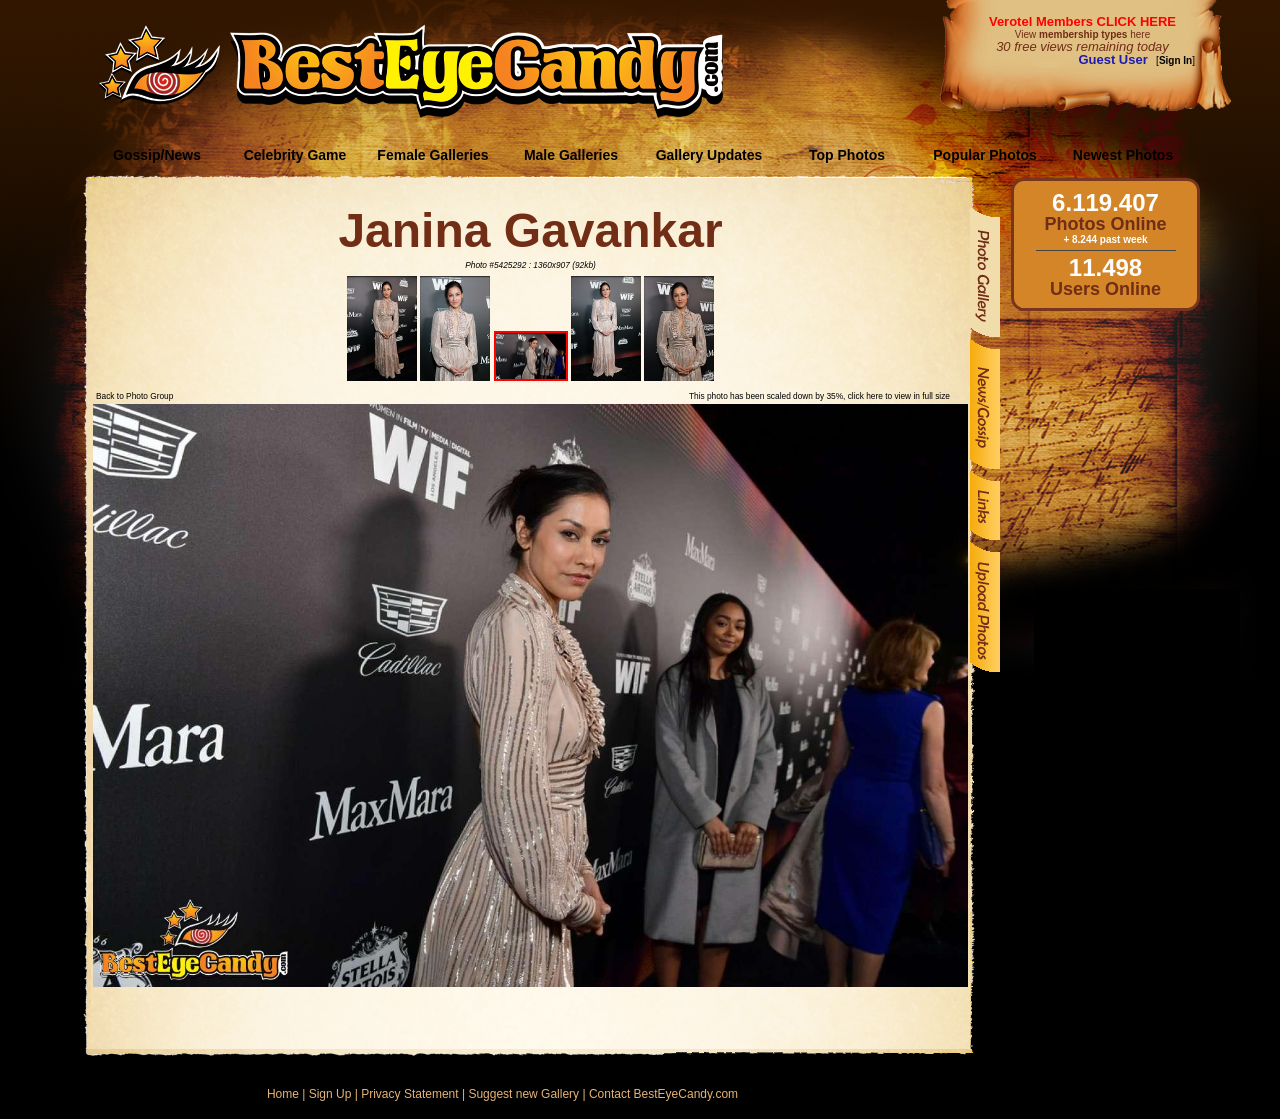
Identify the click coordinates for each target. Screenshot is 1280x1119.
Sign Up (330, 1094)
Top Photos (847, 155)
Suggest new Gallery (523, 1094)
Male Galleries (571, 155)
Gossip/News (157, 155)
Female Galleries (432, 155)
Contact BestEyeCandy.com (663, 1094)
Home (283, 1094)
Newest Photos (1123, 155)
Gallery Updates (709, 155)
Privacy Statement (409, 1094)
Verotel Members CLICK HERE (1082, 21)
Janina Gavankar (530, 230)
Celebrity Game (295, 155)
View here (1082, 34)
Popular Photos (984, 155)
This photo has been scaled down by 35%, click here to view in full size (819, 396)
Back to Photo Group (134, 396)
